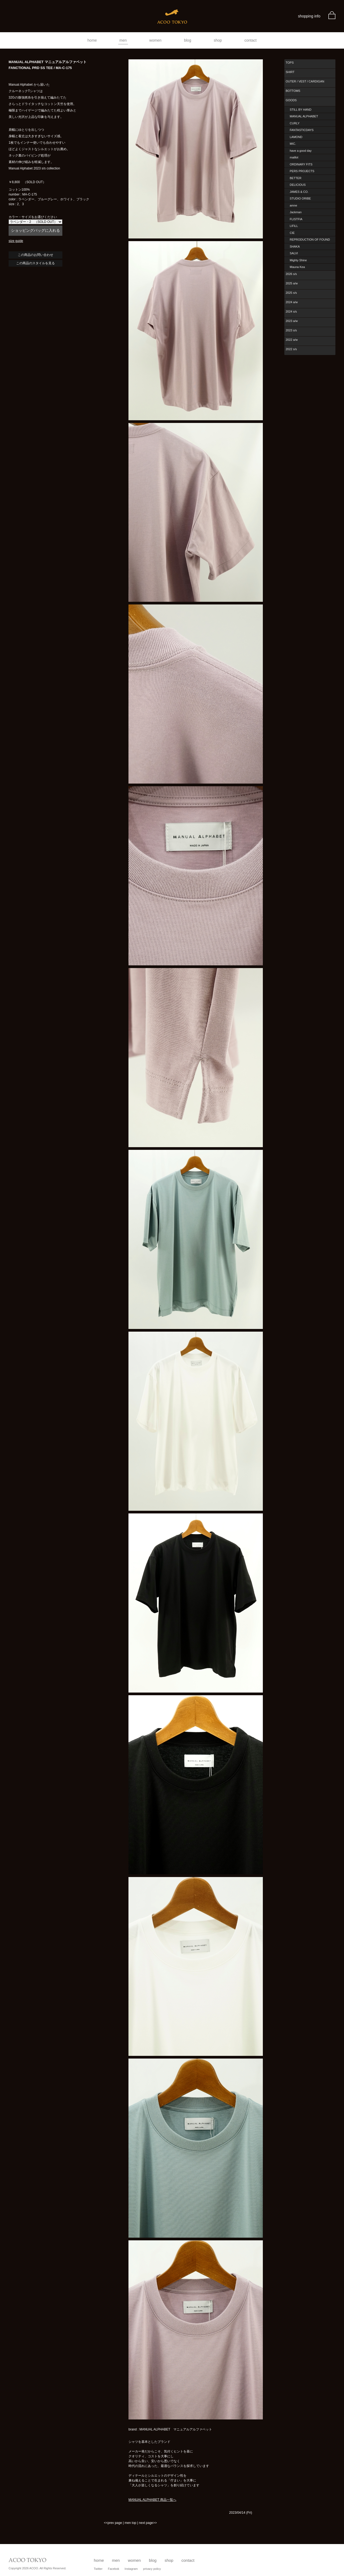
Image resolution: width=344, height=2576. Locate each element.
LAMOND (296, 137)
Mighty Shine (298, 260)
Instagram (131, 2568)
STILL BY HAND (300, 109)
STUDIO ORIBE (300, 198)
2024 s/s (291, 311)
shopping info (309, 16)
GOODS (291, 100)
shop (218, 40)
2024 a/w (292, 302)
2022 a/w (292, 339)
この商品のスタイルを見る (35, 263)
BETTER (295, 178)
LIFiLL (294, 225)
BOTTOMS (293, 90)
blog (187, 40)
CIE (292, 232)
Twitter (98, 2568)
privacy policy (152, 2568)
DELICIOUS (298, 184)
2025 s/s (291, 292)
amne (293, 205)
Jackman (296, 212)
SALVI (294, 253)
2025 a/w (292, 283)
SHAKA (295, 246)
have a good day (300, 150)
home (92, 40)
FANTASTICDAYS (302, 130)
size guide (16, 241)
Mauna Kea (297, 267)
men (123, 40)
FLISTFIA (296, 219)
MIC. (293, 143)
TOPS (290, 62)
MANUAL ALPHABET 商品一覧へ (152, 2500)
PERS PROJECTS (302, 171)
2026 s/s (291, 274)
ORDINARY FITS (301, 164)
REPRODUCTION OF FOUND (310, 239)
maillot (294, 157)
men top (130, 2523)
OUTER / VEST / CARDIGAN (305, 81)
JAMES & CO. (299, 191)
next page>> (148, 2523)
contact (251, 40)
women (155, 40)
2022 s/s (291, 349)
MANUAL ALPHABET (304, 116)
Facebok (113, 2568)
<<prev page (113, 2523)
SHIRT (290, 72)
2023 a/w (292, 321)
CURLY (294, 123)
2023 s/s (291, 330)
